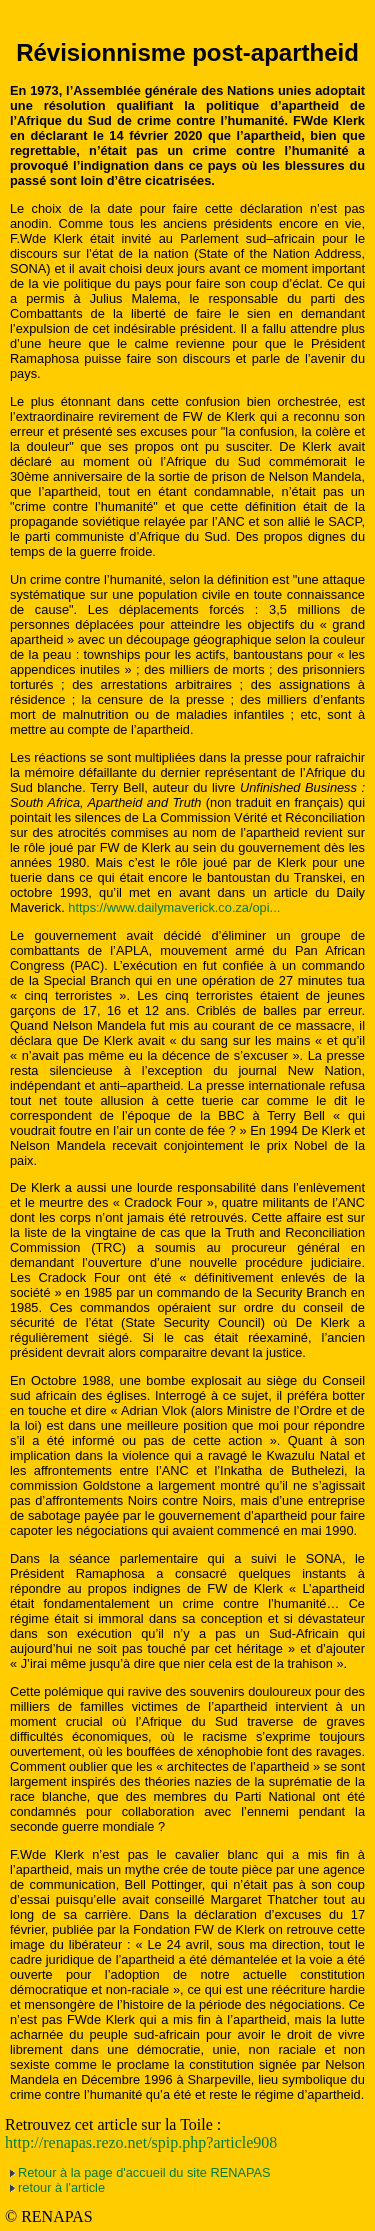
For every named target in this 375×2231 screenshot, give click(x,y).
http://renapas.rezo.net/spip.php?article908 (141, 2142)
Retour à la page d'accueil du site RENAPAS (144, 2172)
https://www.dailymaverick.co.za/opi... (174, 907)
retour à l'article (61, 2187)
